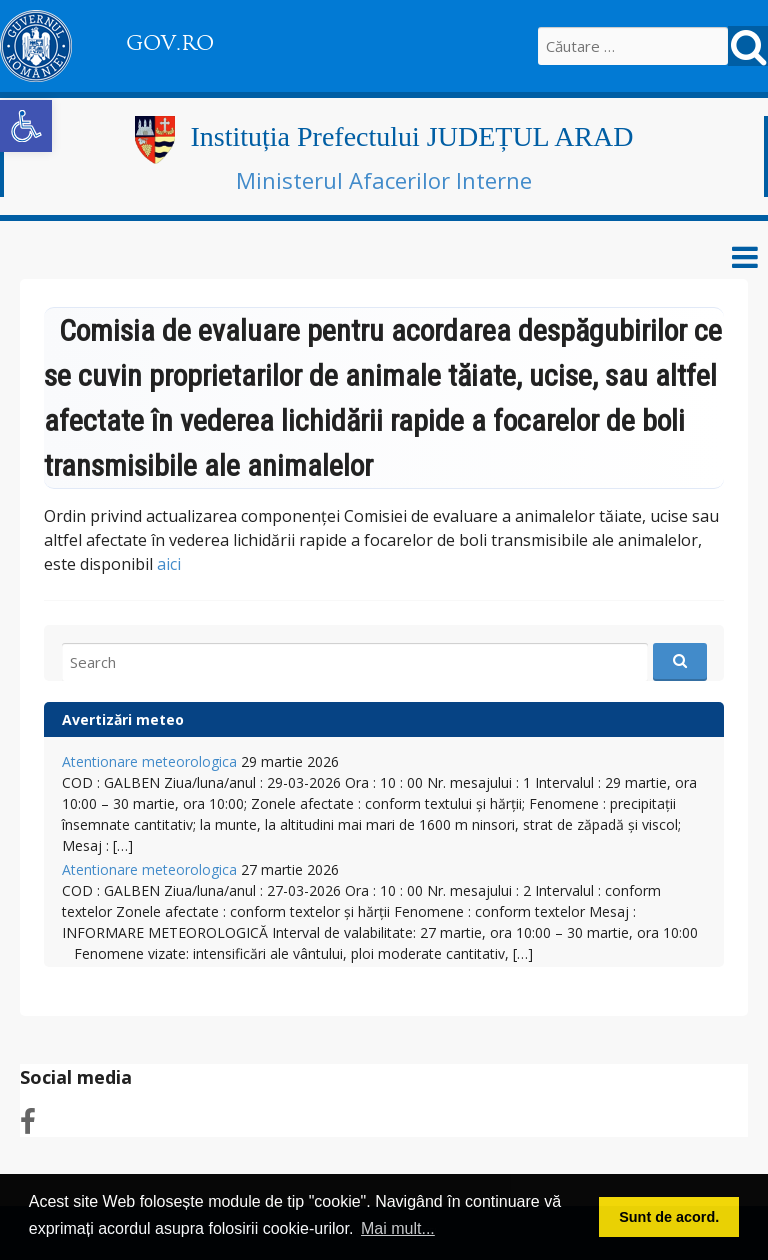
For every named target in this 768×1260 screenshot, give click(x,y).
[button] (26, 126)
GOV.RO (170, 43)
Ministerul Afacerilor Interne (384, 180)
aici (169, 564)
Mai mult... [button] (398, 1228)
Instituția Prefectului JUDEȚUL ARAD (411, 136)
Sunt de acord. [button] (669, 1217)
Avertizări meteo (123, 719)
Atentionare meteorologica (149, 761)
